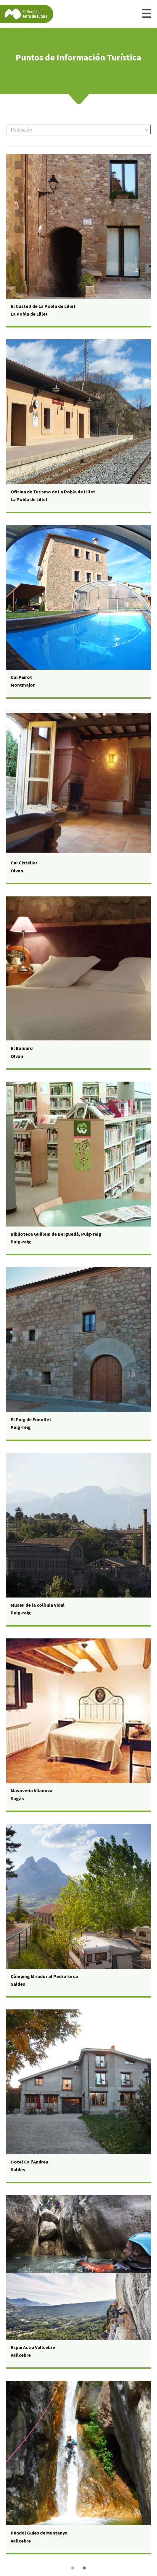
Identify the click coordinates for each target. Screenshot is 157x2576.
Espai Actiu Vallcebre (33, 2347)
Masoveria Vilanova (31, 1790)
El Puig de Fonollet (31, 1419)
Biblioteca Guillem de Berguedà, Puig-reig (56, 1234)
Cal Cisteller (24, 863)
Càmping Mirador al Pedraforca (44, 1976)
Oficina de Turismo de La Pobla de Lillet (53, 492)
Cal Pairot (21, 677)
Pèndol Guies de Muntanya (39, 2533)
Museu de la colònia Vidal (38, 1605)
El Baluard (22, 1048)
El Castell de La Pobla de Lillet (43, 306)
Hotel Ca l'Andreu (29, 2162)
